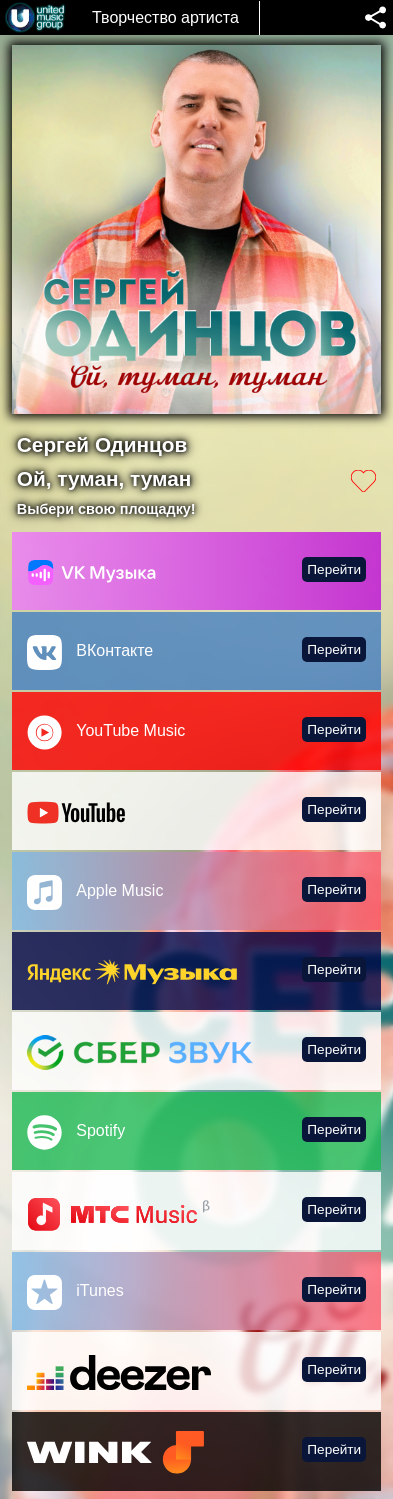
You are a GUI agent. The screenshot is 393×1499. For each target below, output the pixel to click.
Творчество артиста (165, 17)
